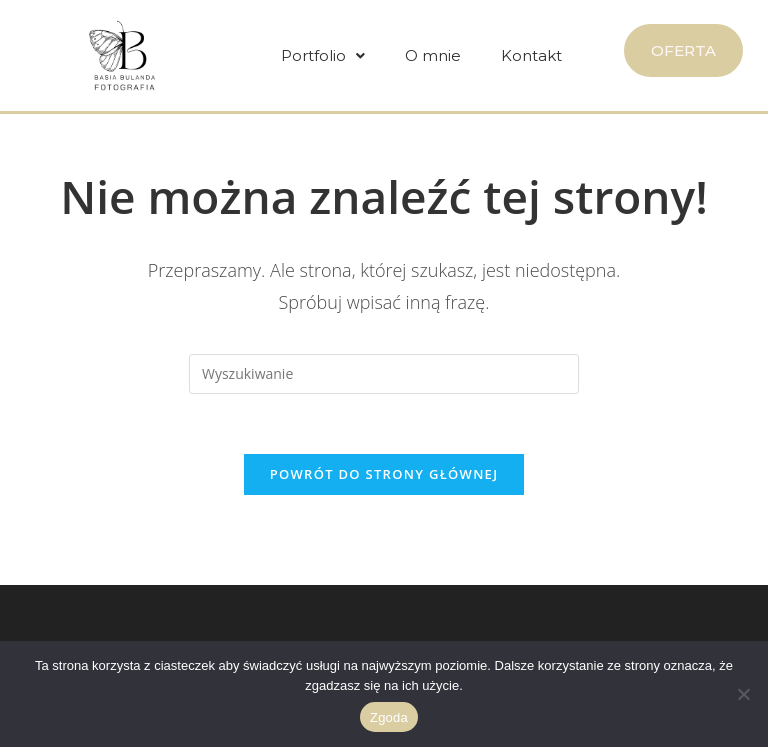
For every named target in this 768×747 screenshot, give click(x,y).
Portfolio (323, 55)
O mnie (433, 55)
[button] (323, 55)
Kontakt (531, 55)
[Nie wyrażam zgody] (743, 694)
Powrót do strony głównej (384, 474)
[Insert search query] (384, 374)
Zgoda (389, 717)
